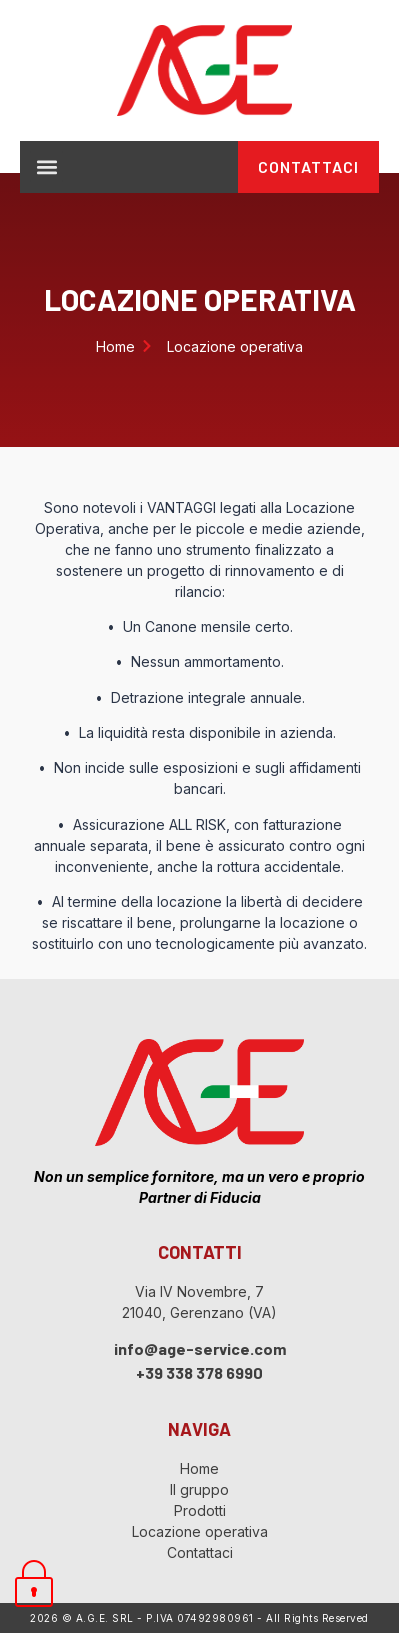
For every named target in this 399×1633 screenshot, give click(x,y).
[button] (46, 166)
